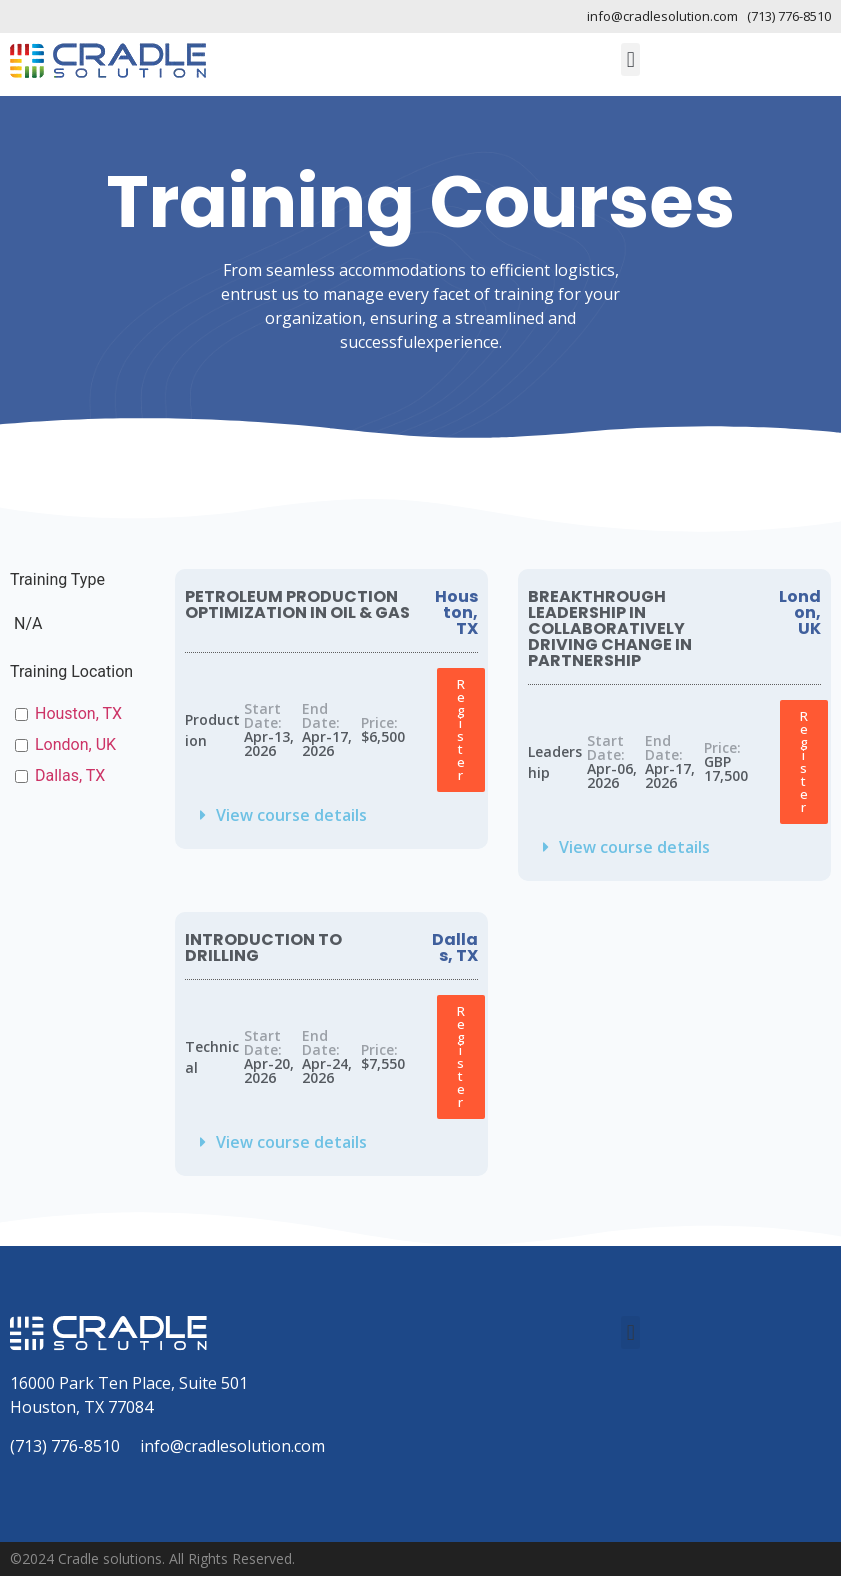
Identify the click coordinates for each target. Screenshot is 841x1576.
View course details (291, 815)
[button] (630, 59)
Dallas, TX (70, 775)
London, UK (75, 744)
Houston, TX (78, 713)
